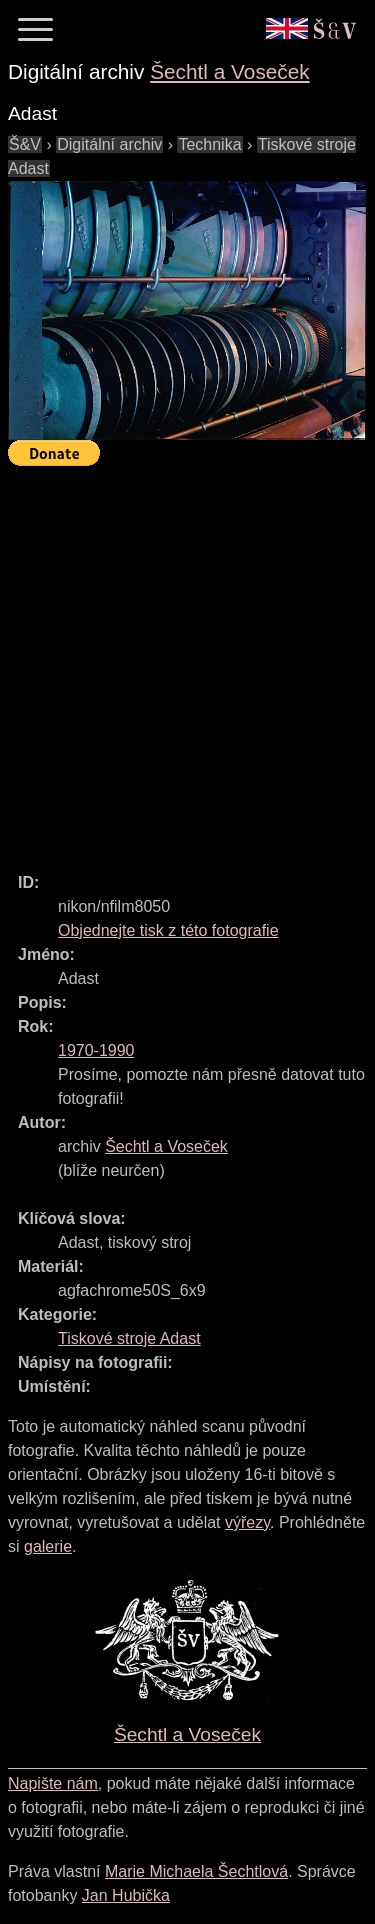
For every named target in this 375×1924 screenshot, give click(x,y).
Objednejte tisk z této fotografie (168, 930)
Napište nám (53, 1783)
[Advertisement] (187, 660)
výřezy (247, 1522)
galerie (48, 1546)
